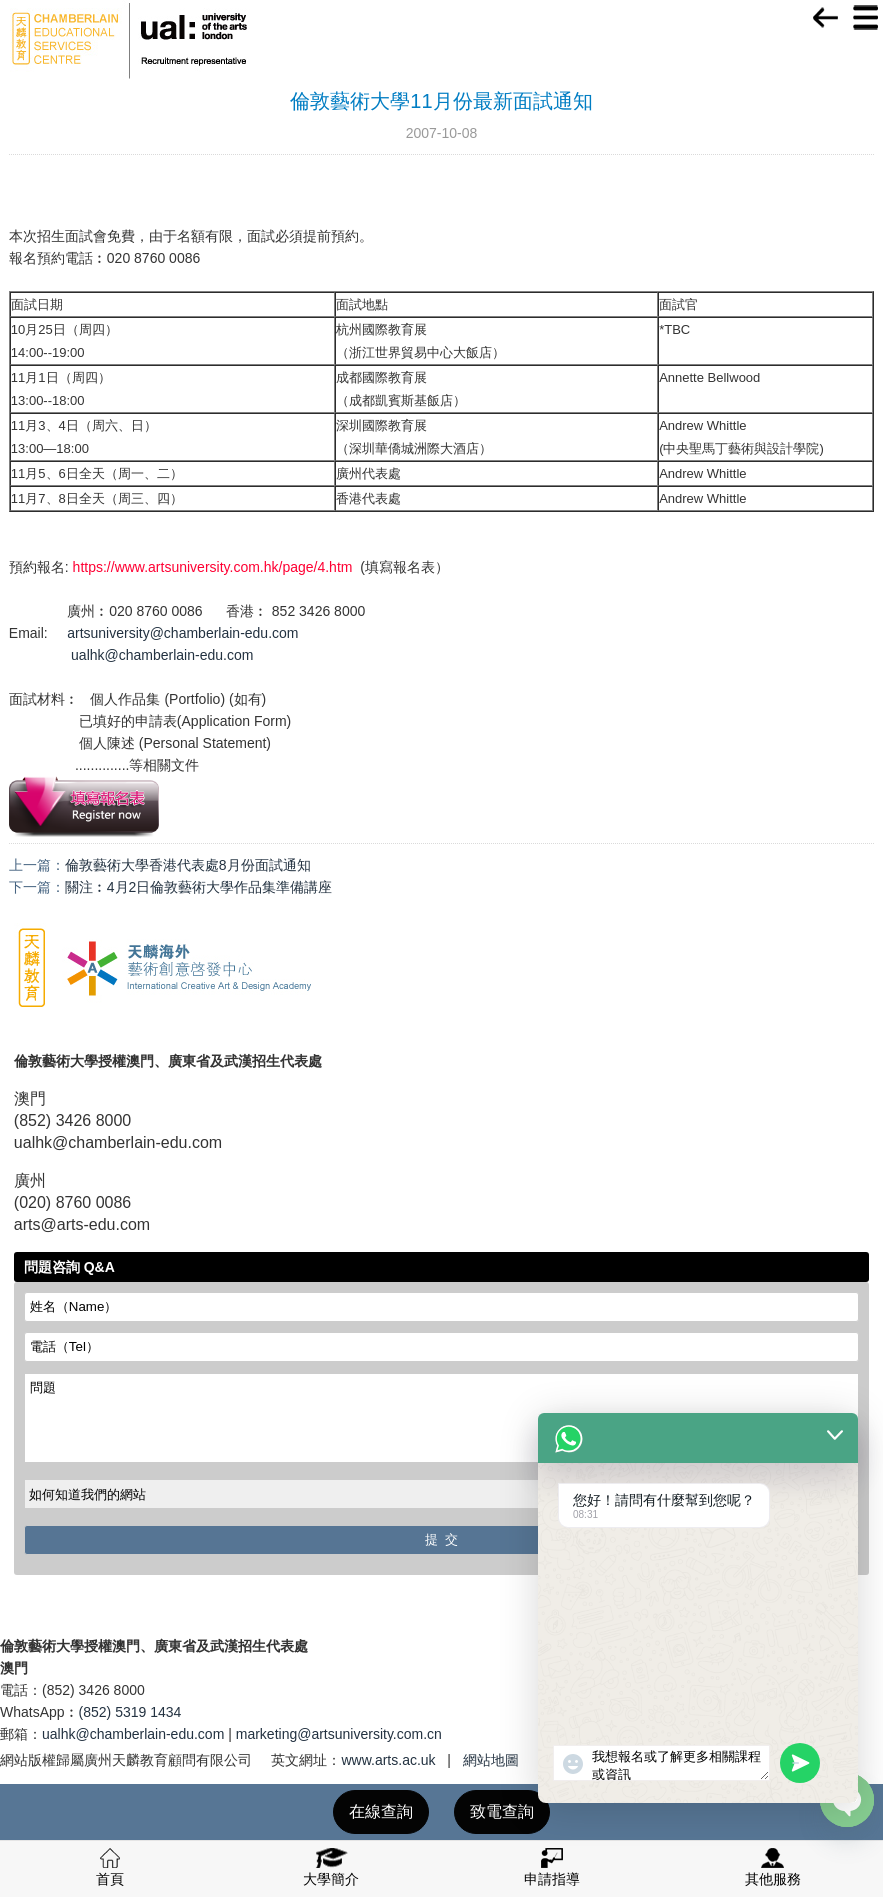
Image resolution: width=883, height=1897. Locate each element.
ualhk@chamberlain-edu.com (162, 655)
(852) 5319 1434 (130, 1712)
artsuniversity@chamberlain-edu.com (182, 633)
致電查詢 (502, 1811)
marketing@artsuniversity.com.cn (339, 1734)
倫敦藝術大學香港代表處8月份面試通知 (188, 865)
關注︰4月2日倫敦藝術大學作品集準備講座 (199, 887)
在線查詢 (381, 1811)
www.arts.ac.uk (388, 1760)
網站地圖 (491, 1760)
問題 (441, 1418)
